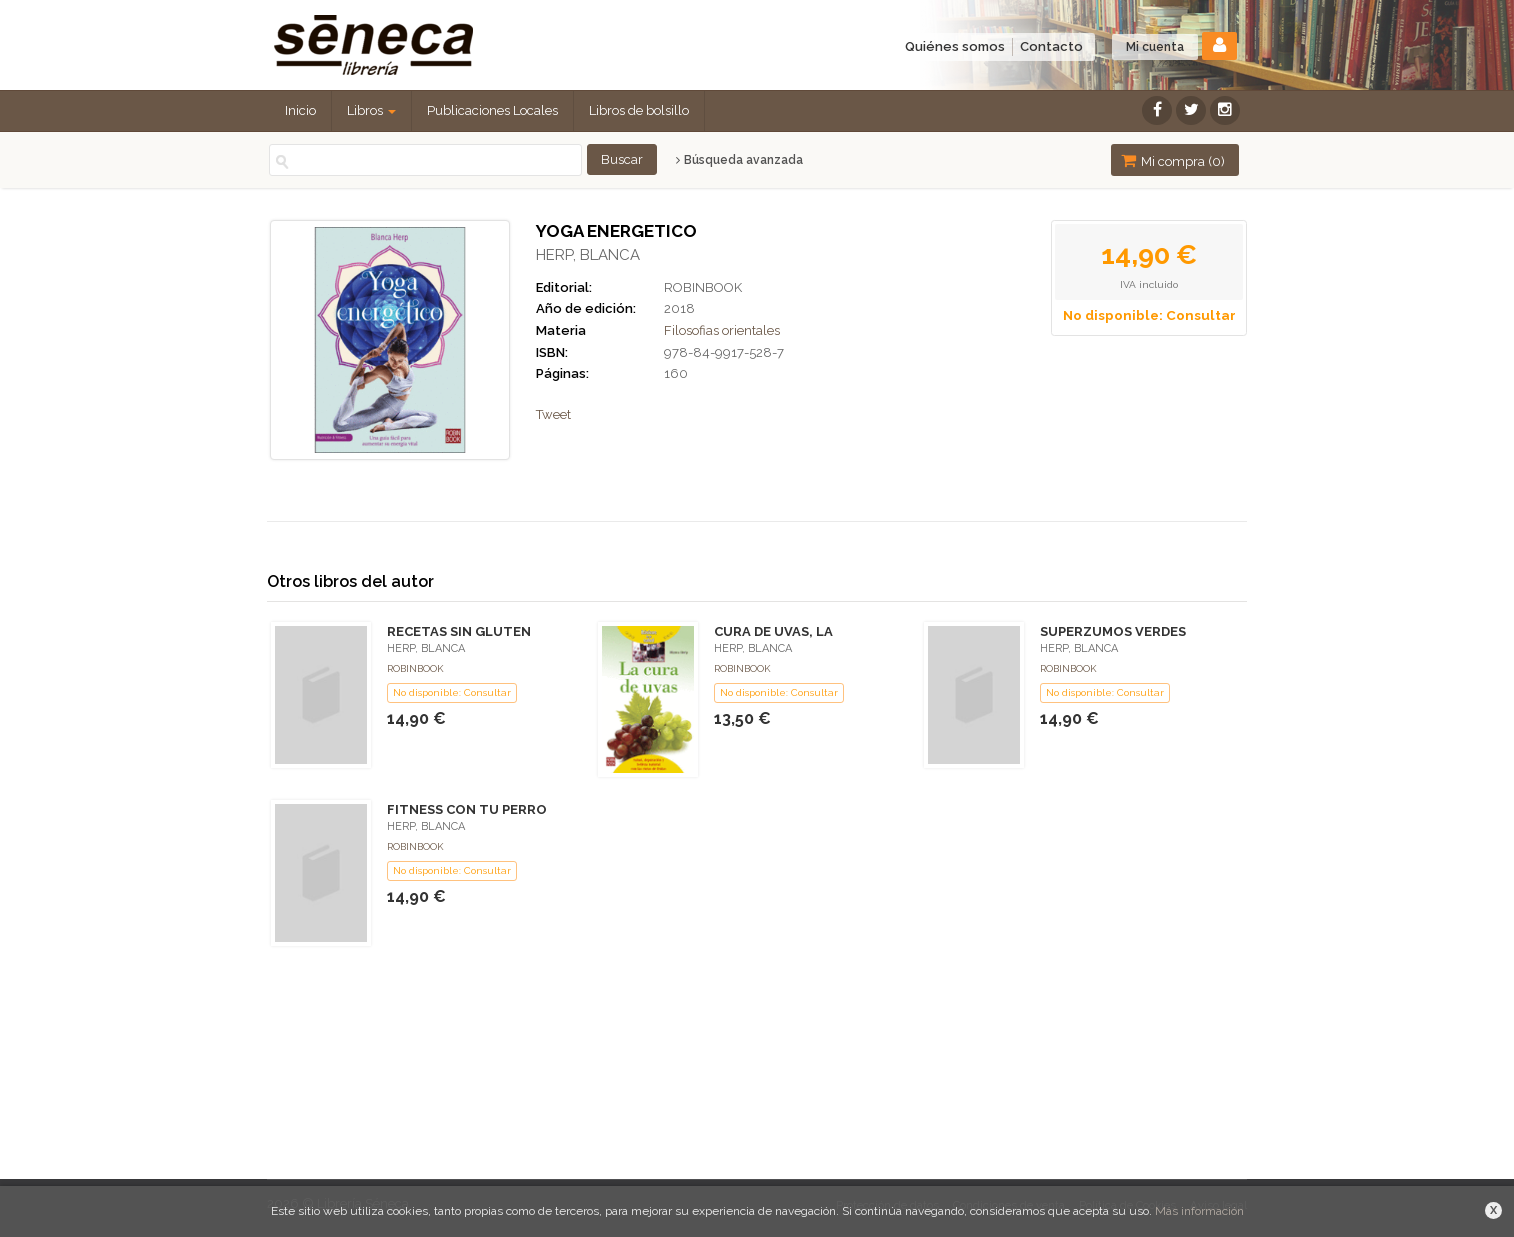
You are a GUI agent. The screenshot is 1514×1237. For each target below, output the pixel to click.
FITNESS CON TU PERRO (467, 809)
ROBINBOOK (703, 287)
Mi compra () (1173, 160)
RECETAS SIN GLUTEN (459, 631)
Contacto (1051, 46)
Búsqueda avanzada (739, 160)
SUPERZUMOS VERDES (1113, 631)
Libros (371, 110)
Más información (1199, 1211)
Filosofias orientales (722, 330)
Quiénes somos (955, 46)
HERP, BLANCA (588, 255)
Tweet (553, 414)
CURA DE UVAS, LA (773, 631)
